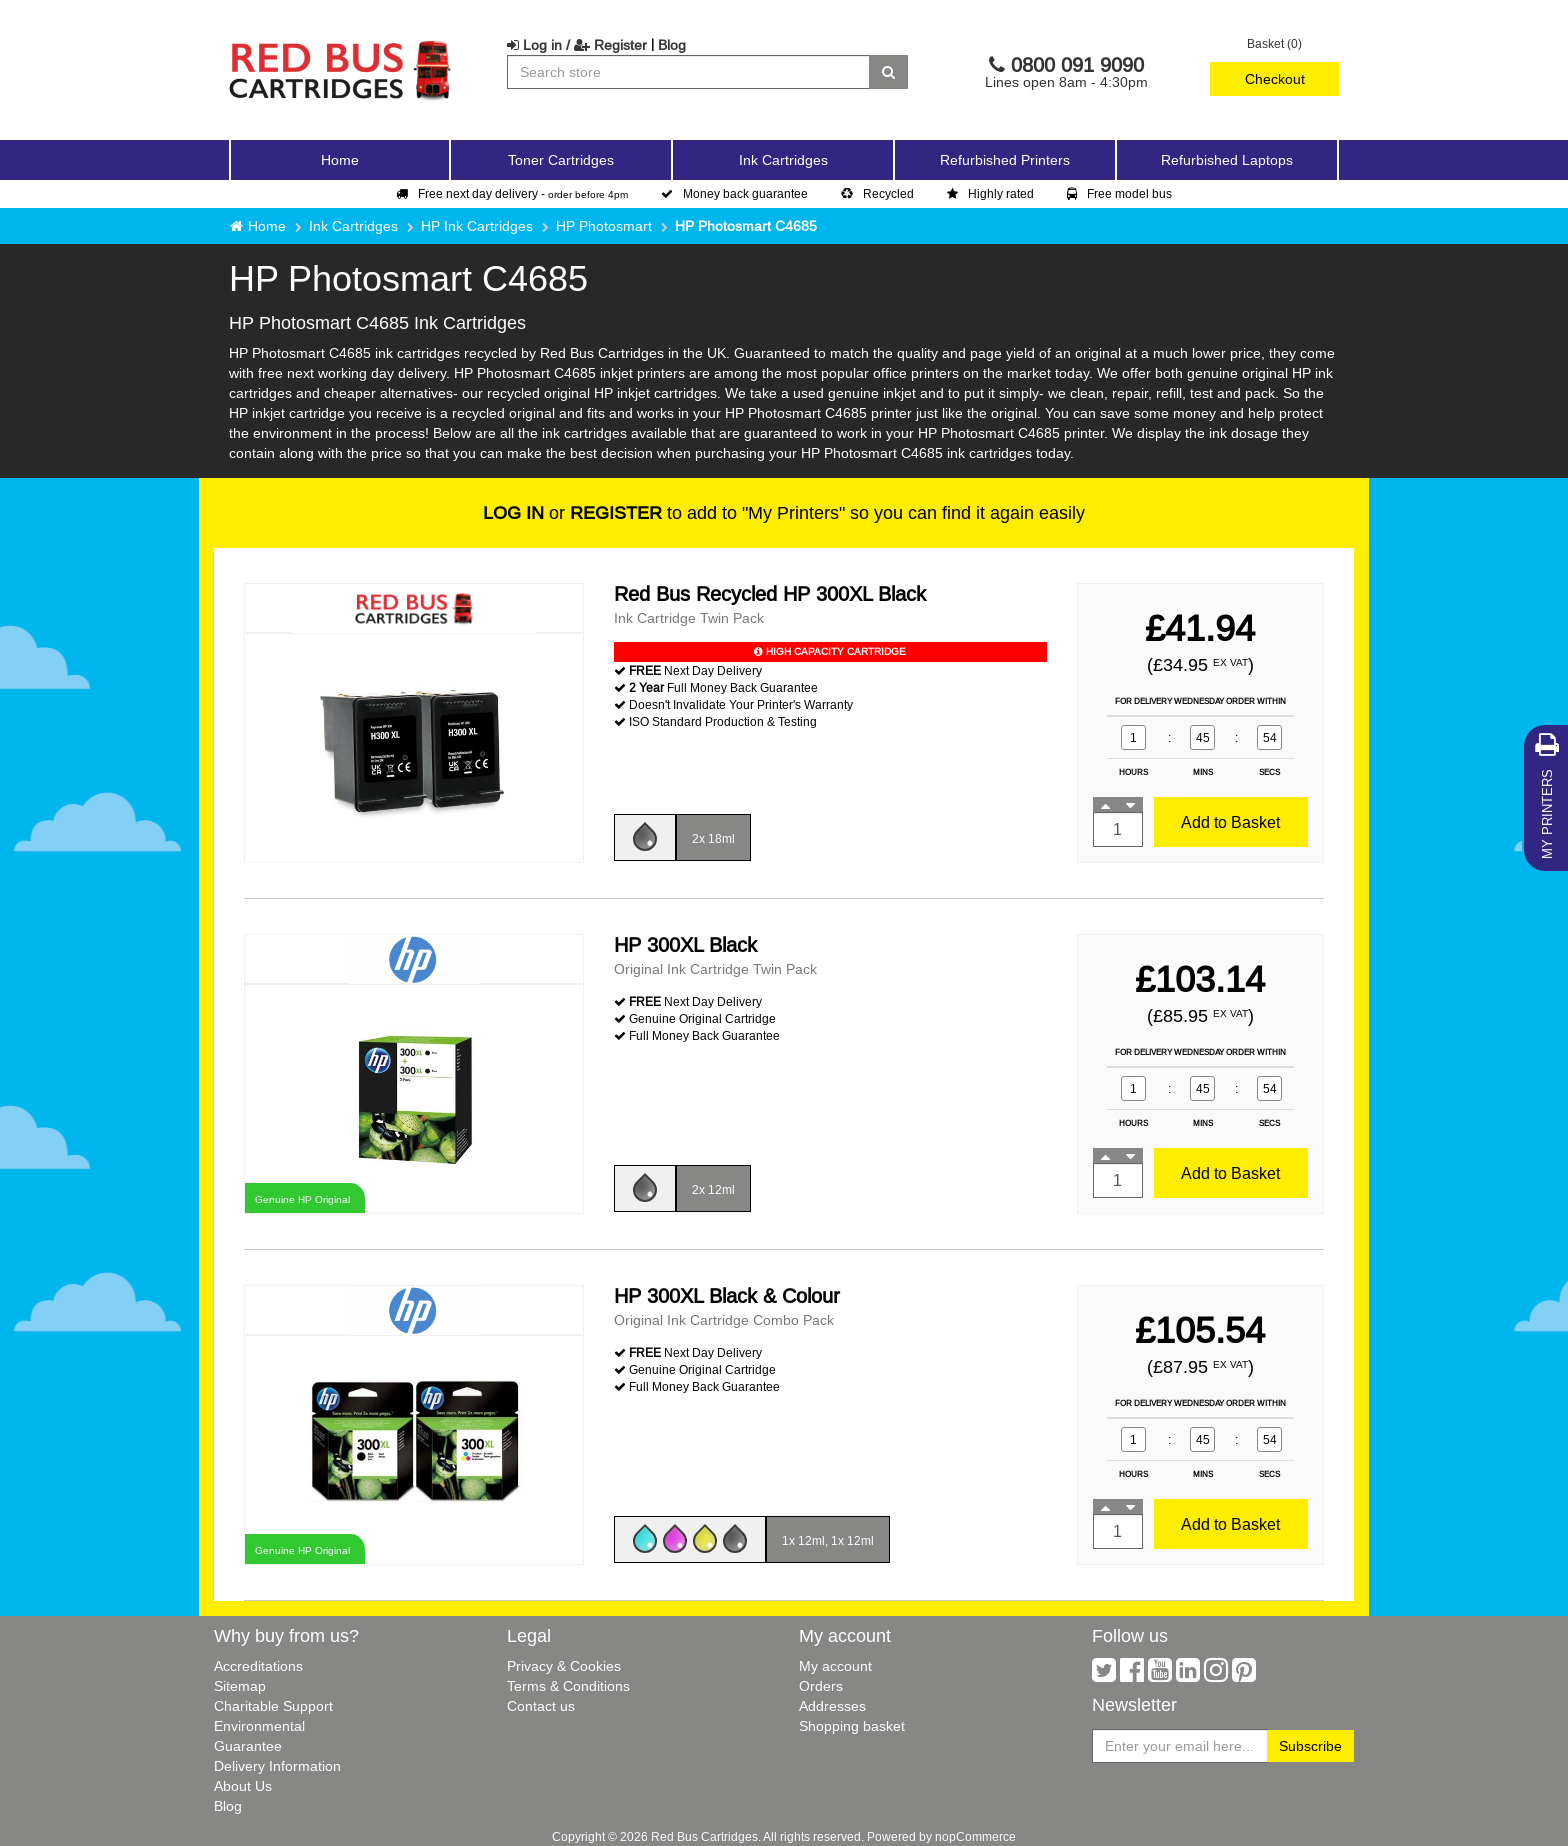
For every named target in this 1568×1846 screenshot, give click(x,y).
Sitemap (240, 1686)
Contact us (541, 1706)
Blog (672, 45)
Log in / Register (577, 45)
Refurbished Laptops (1227, 160)
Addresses (832, 1706)
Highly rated (990, 193)
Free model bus (1119, 193)
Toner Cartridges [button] (561, 160)
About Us (243, 1786)
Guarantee (248, 1746)
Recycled (877, 193)
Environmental (259, 1726)
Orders (821, 1686)
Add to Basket (1230, 822)
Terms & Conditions (568, 1686)
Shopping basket (852, 1726)
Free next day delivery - (512, 193)
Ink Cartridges (353, 226)
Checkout (1275, 79)
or (572, 512)
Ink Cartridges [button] (783, 160)
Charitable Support (273, 1706)
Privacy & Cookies (564, 1666)
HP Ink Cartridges (477, 226)
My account (835, 1666)
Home (340, 160)
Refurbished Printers (1005, 160)
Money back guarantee (734, 193)
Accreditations (258, 1666)
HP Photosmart (604, 226)
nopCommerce (975, 1836)
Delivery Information (277, 1766)
